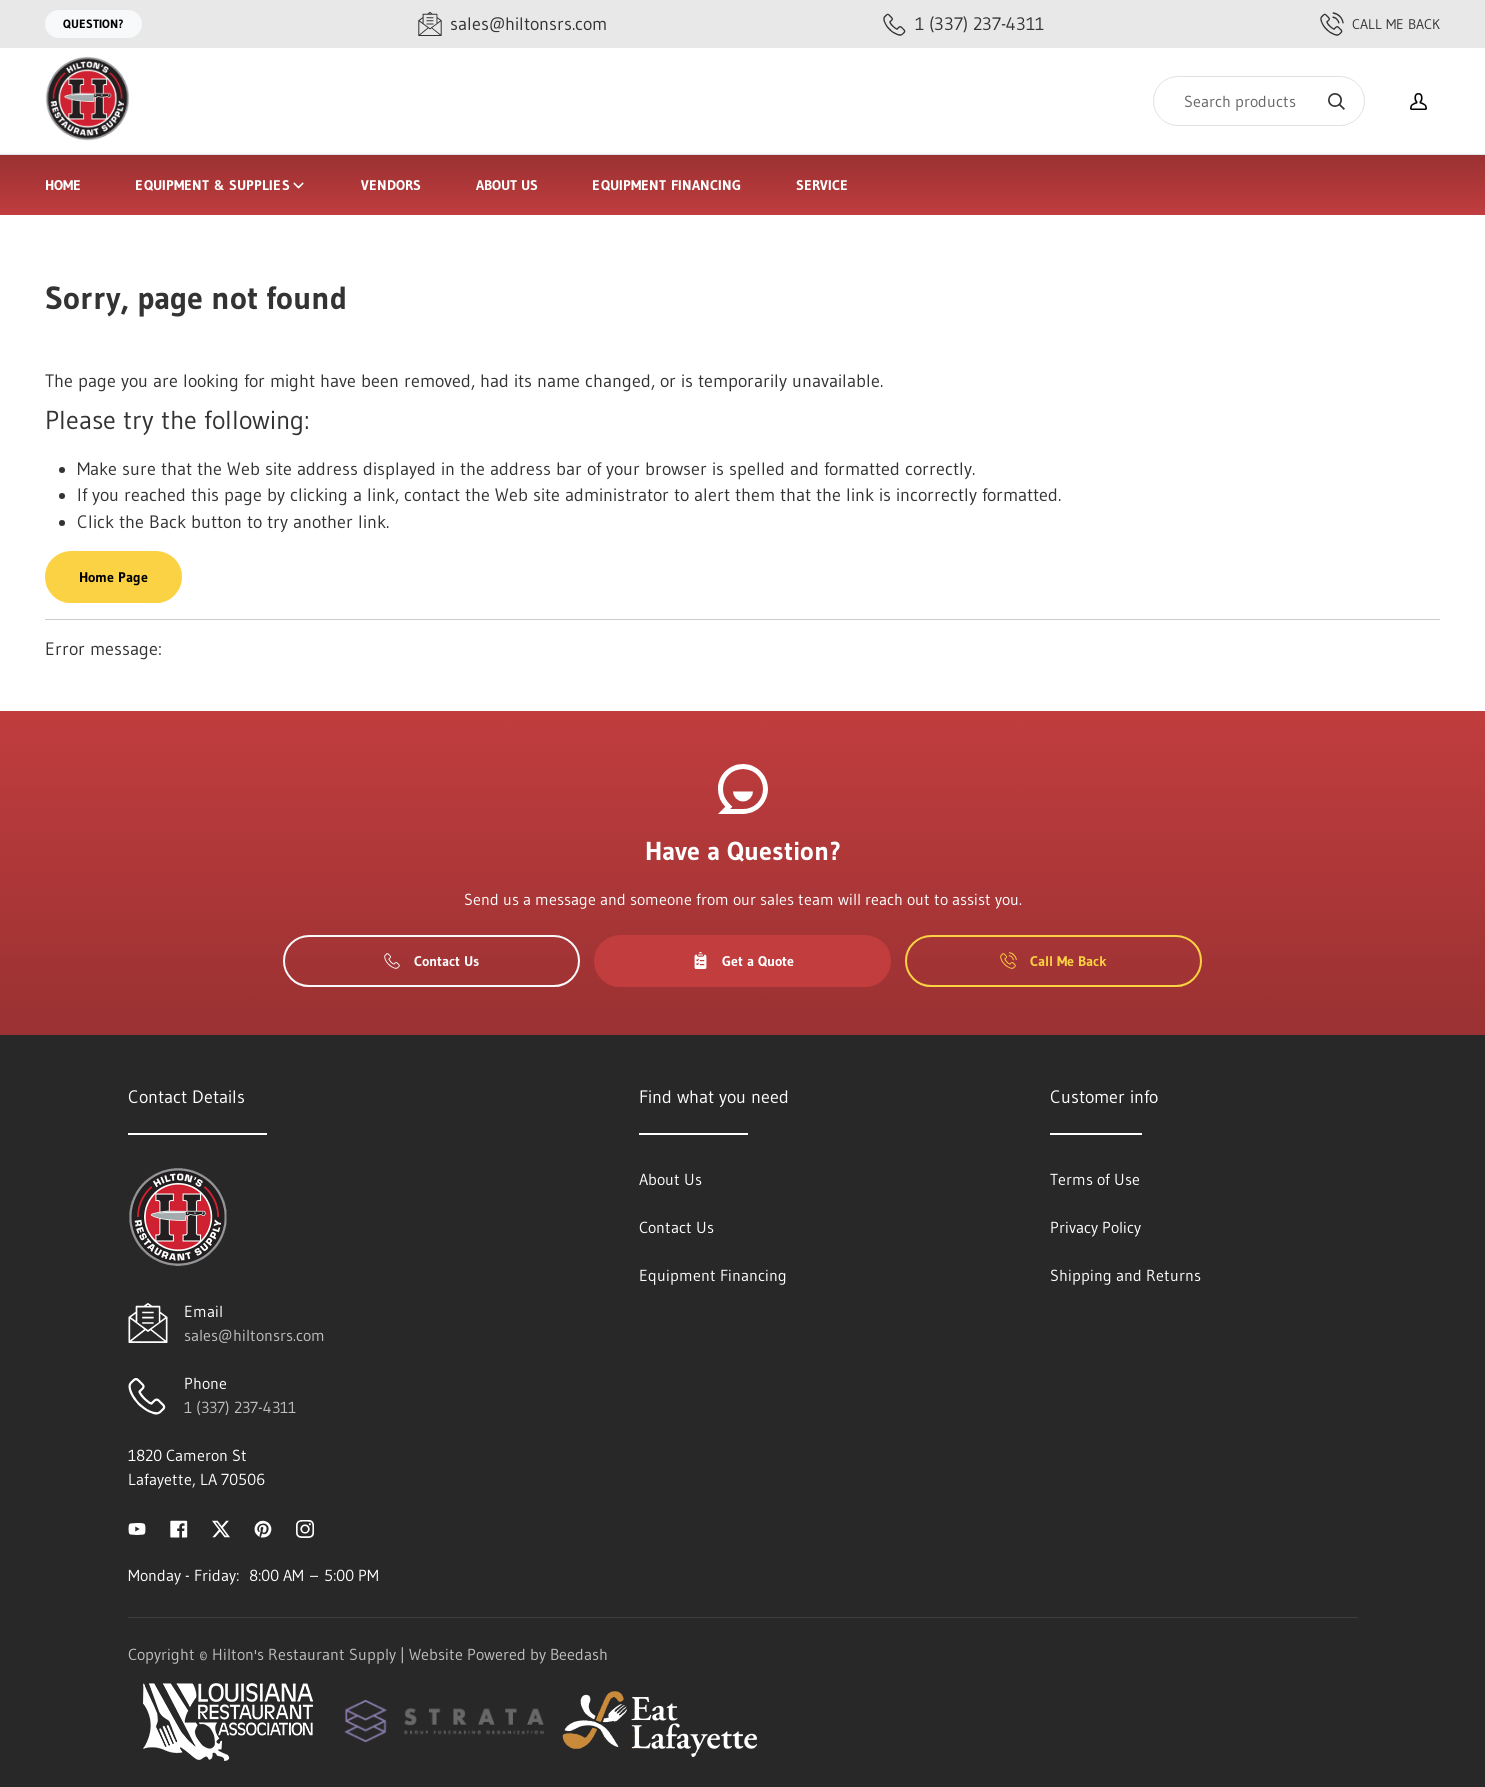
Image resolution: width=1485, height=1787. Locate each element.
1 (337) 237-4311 (240, 1407)
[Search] (1259, 101)
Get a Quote (743, 961)
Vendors (391, 185)
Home (63, 185)
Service (822, 185)
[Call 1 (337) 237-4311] (963, 24)
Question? (93, 23)
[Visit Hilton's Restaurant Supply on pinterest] (263, 1527)
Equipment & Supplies (220, 185)
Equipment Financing (666, 185)
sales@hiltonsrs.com (254, 1335)
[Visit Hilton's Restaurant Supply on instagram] (305, 1527)
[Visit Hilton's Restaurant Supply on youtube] (137, 1527)
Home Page (113, 577)
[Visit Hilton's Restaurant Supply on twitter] (221, 1527)
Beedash (579, 1654)
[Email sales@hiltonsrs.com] (512, 24)
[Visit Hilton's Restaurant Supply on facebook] (179, 1527)
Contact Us (431, 961)
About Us (507, 185)
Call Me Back (1380, 24)
